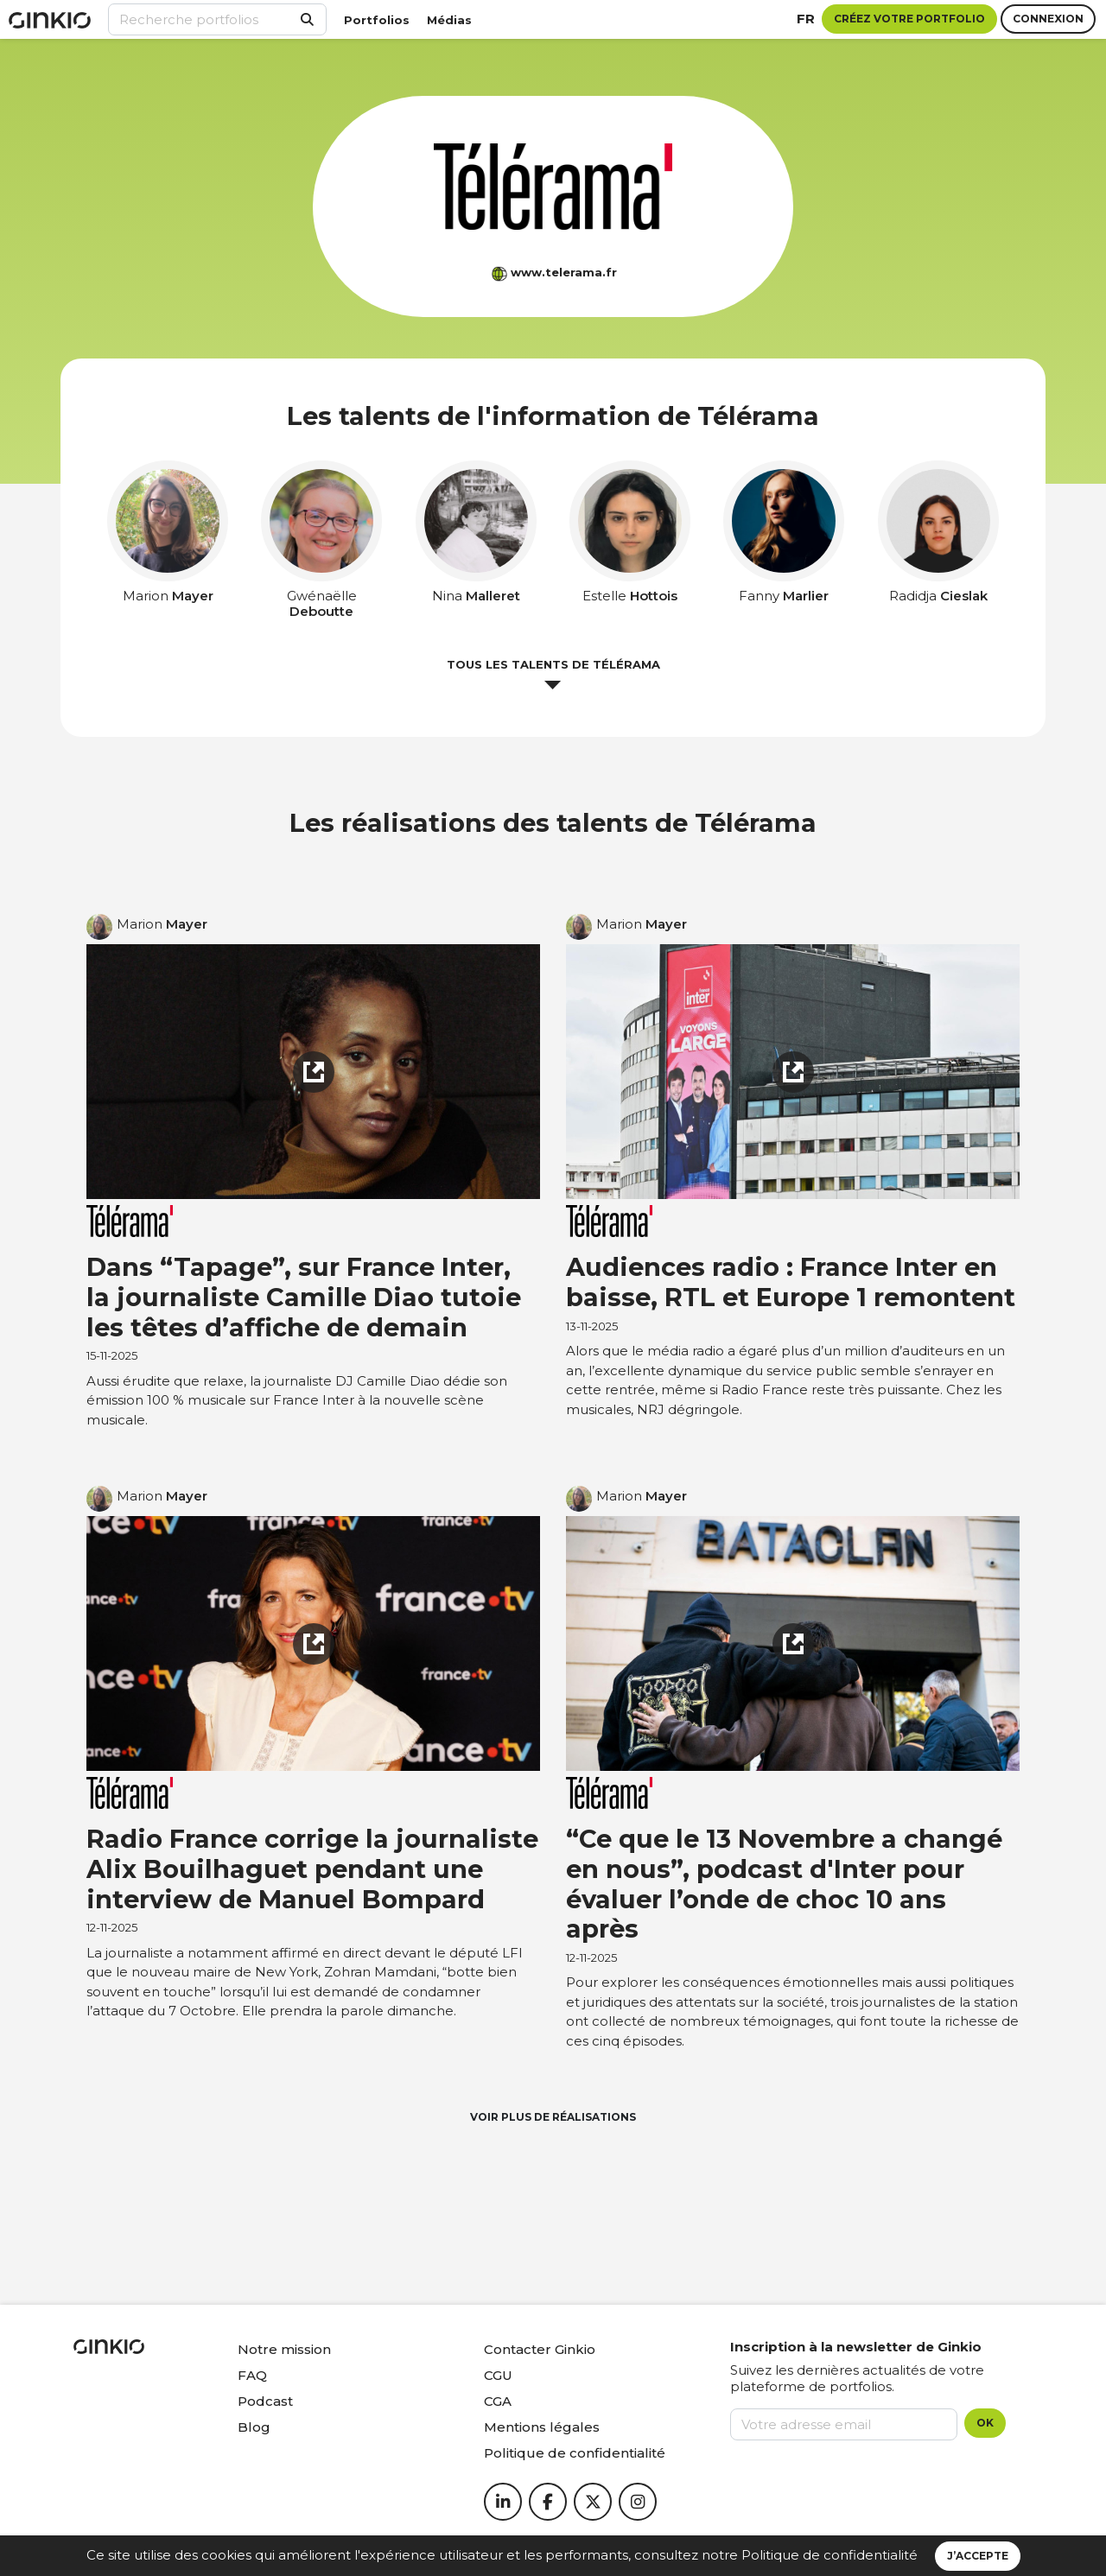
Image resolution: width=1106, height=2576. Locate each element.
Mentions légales (542, 2427)
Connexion (1048, 18)
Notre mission (284, 2349)
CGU (498, 2375)
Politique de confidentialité (829, 2555)
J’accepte (977, 2555)
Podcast (265, 2401)
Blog (254, 2427)
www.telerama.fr (564, 272)
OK (985, 2422)
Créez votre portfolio (909, 18)
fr (806, 18)
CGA (498, 2401)
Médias (449, 20)
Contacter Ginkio (539, 2349)
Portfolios (377, 20)
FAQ (252, 2375)
